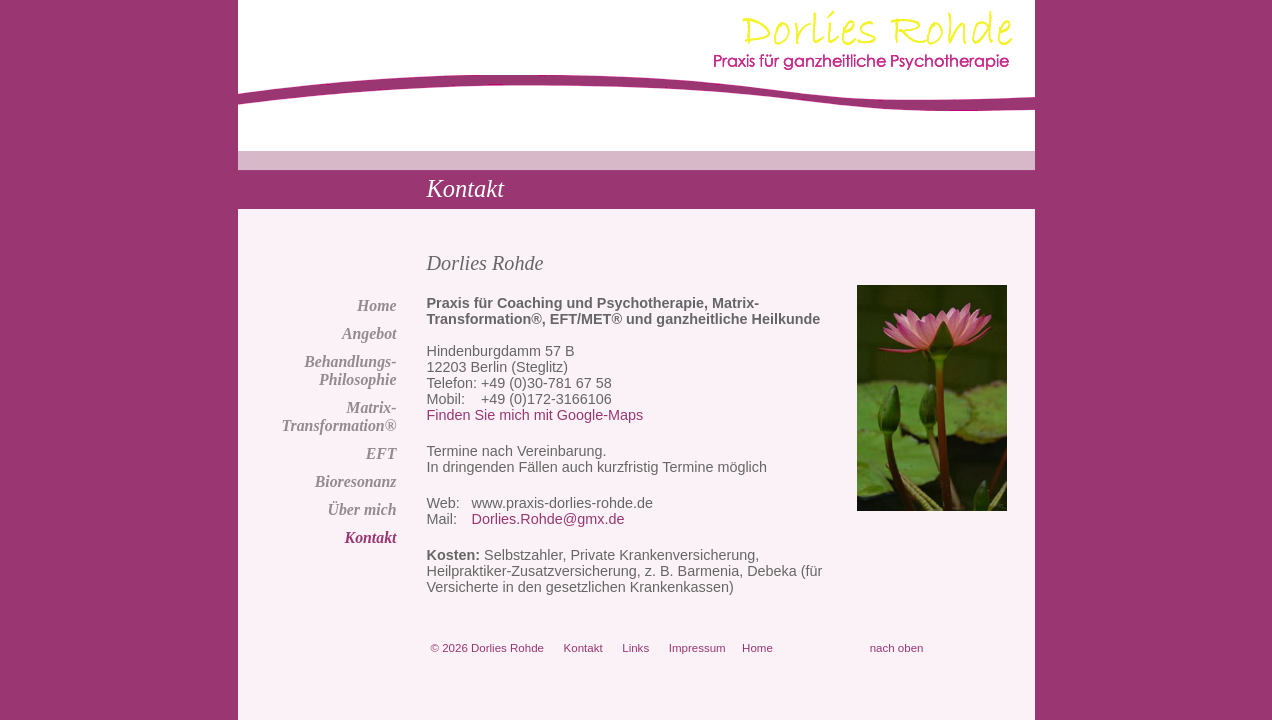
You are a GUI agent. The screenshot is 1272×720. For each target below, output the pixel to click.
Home (377, 305)
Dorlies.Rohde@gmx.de (548, 519)
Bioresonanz (356, 481)
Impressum (697, 648)
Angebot (369, 333)
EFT (381, 453)
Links (635, 648)
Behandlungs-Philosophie (350, 370)
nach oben (897, 648)
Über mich (361, 509)
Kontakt (371, 537)
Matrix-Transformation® (338, 416)
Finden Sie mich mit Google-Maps (535, 415)
